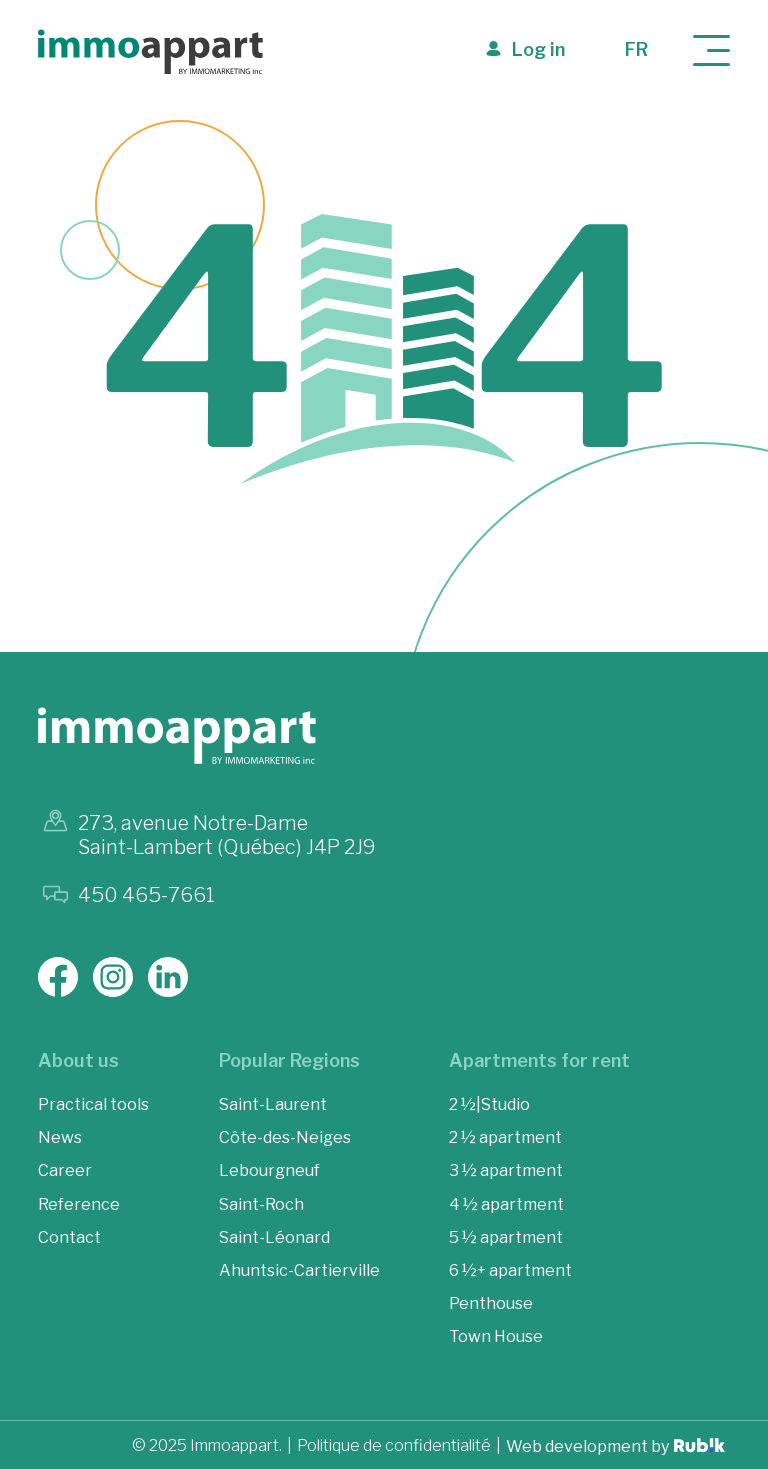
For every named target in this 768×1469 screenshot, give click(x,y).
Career (65, 1170)
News (60, 1137)
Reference (79, 1204)
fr (636, 49)
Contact (69, 1237)
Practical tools (93, 1104)
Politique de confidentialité (394, 1446)
